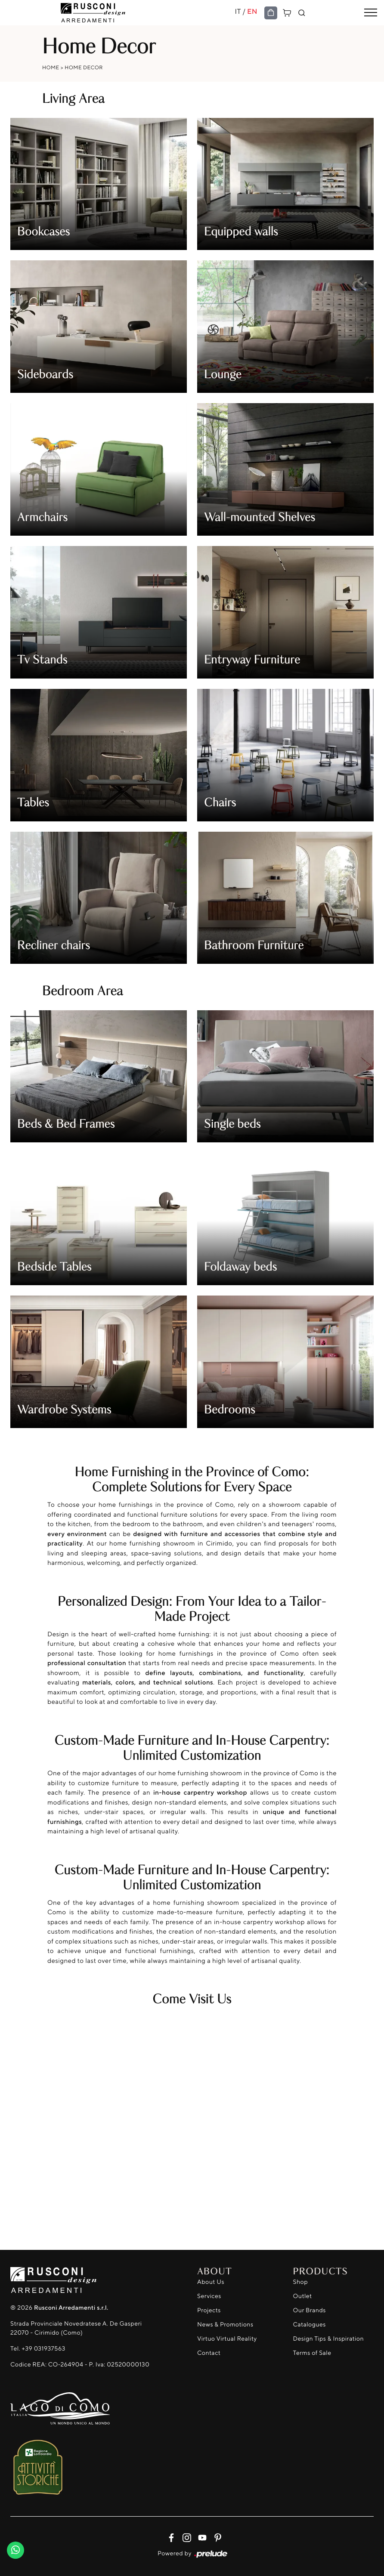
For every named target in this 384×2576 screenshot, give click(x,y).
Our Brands (309, 2310)
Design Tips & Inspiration (328, 2338)
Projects (209, 2310)
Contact (208, 2353)
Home (50, 67)
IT (238, 11)
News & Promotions (225, 2324)
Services (209, 2296)
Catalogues (309, 2324)
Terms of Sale (312, 2353)
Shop (300, 2282)
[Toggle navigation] (371, 13)
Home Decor (84, 67)
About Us (210, 2282)
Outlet (302, 2296)
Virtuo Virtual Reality (227, 2338)
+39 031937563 (43, 2348)
